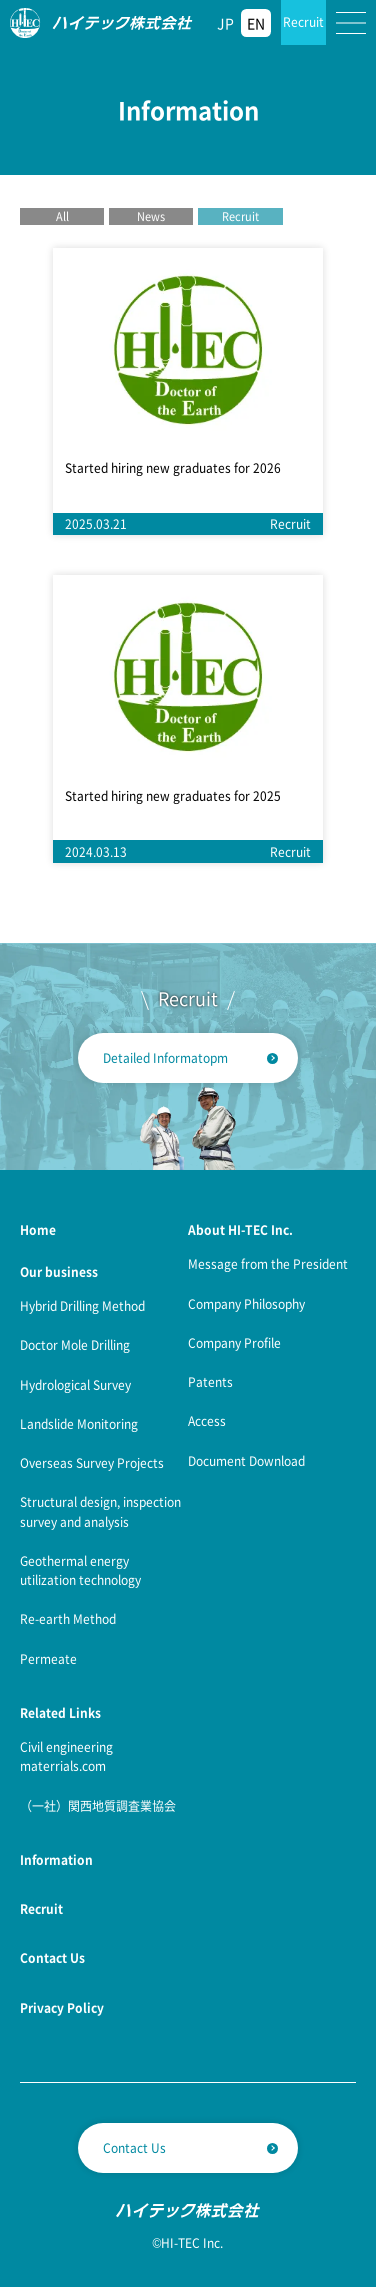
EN (256, 23)
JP (225, 23)
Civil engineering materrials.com (66, 1756)
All (62, 216)
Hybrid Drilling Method (82, 1305)
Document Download (246, 1460)
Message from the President (268, 1263)
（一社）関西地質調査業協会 (98, 1805)
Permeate (48, 1658)
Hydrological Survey (75, 1384)
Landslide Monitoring (79, 1423)
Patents (210, 1381)
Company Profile (234, 1342)
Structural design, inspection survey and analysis (100, 1511)
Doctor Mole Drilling (75, 1344)
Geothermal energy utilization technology (80, 1570)
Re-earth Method (68, 1618)
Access (207, 1420)
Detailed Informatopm (165, 1057)
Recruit (303, 21)
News (151, 216)
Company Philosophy (246, 1303)
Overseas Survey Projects (92, 1462)
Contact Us (134, 2147)
